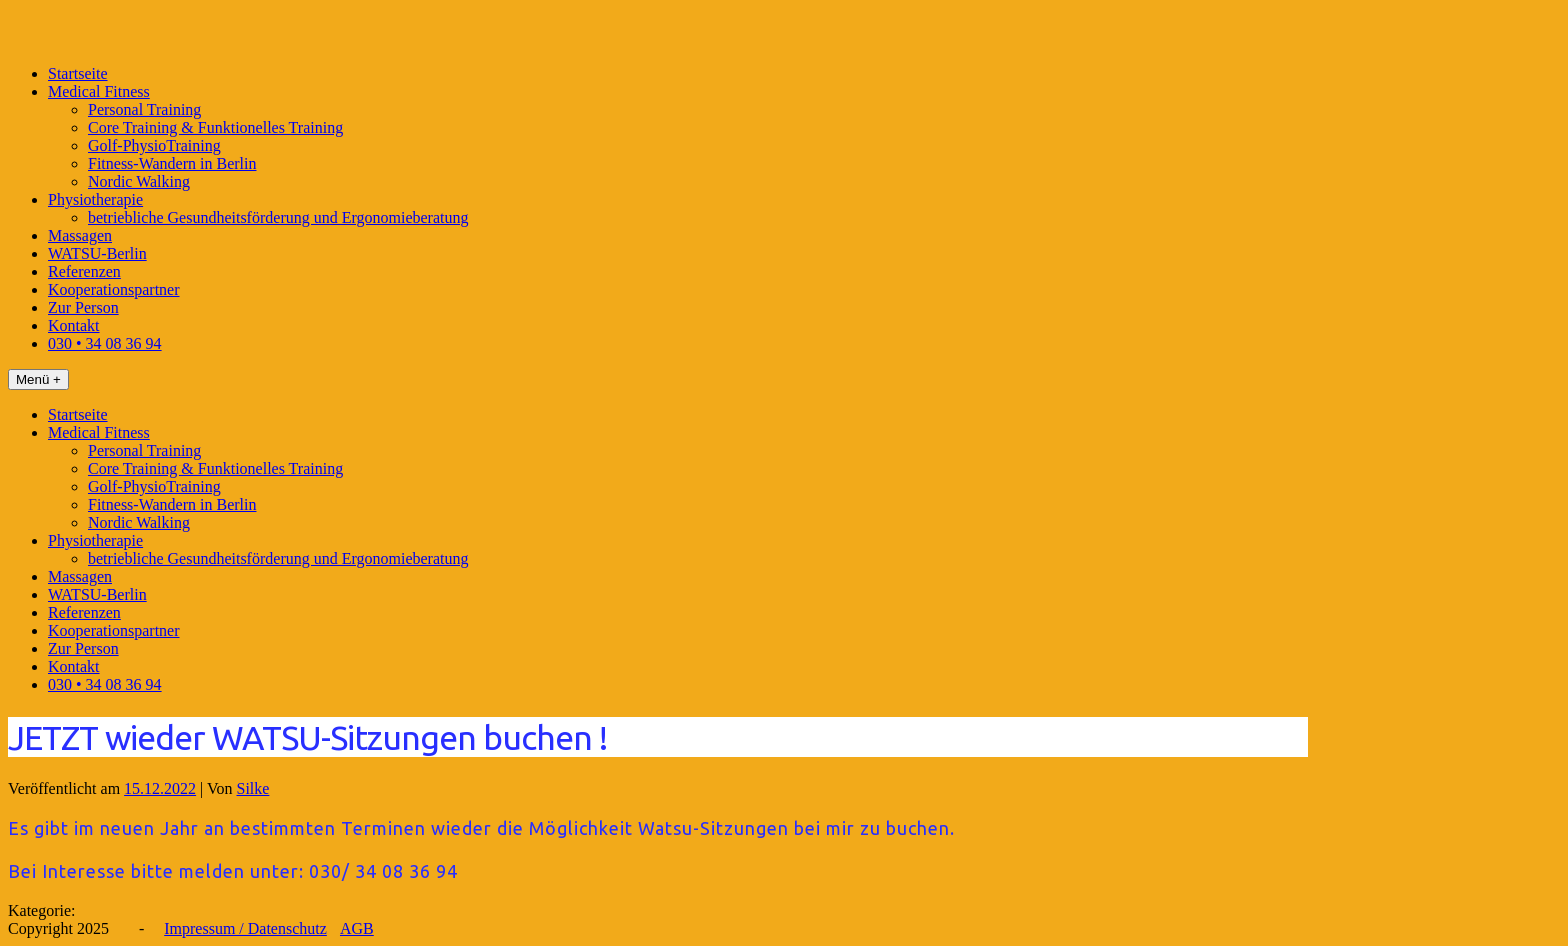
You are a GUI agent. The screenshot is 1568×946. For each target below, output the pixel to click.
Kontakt (74, 325)
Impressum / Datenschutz (245, 928)
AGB (357, 928)
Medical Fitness (99, 91)
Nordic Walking (139, 181)
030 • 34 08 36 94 (105, 343)
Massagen (80, 235)
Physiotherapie (95, 199)
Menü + (38, 379)
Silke (253, 788)
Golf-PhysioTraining (154, 145)
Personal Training (144, 109)
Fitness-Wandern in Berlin (172, 163)
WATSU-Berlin (97, 253)
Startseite (78, 73)
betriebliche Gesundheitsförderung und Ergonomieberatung (278, 217)
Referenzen (84, 271)
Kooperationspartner (114, 289)
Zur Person (83, 307)
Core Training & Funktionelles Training (215, 127)
